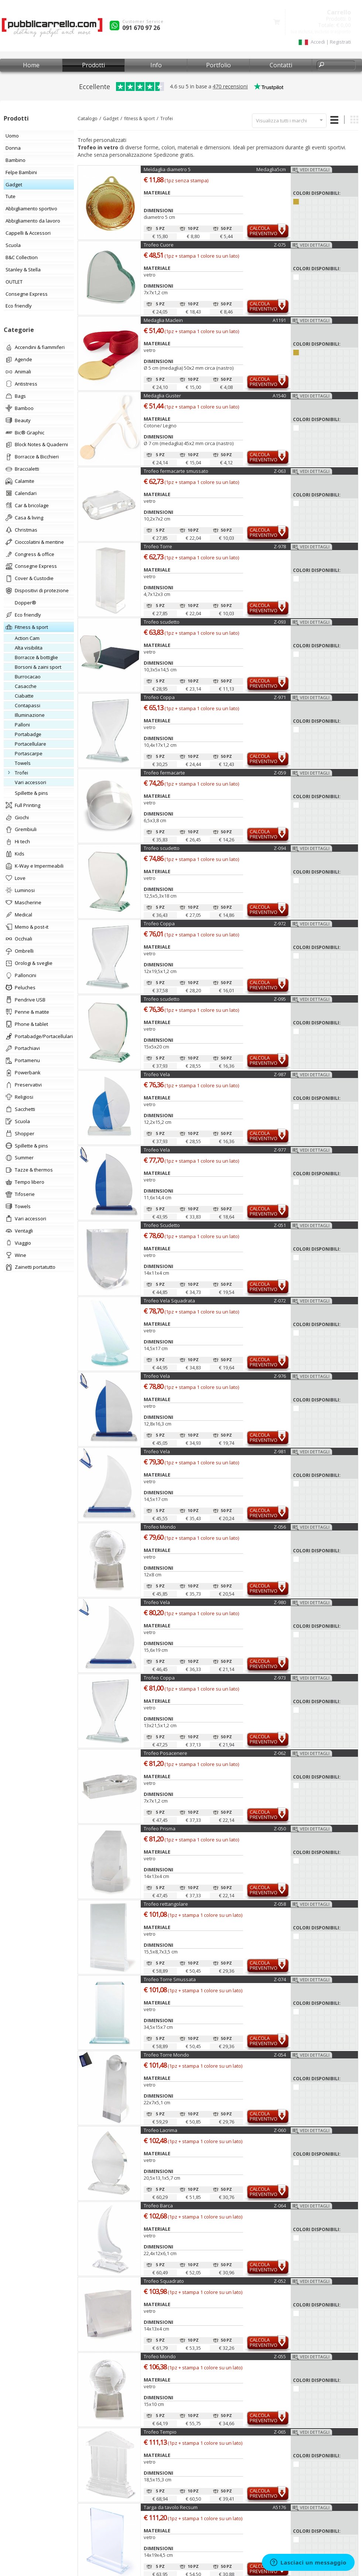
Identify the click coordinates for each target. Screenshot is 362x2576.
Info (156, 65)
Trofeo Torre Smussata (170, 1979)
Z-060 (280, 2130)
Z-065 (280, 2431)
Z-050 (280, 1828)
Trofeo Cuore (159, 244)
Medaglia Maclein (163, 320)
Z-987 (280, 1074)
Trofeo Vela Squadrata (169, 1300)
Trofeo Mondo (160, 1526)
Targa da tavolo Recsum (171, 2507)
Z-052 (280, 2281)
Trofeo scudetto (162, 621)
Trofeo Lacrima (160, 2130)
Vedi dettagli (314, 169)
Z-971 (280, 697)
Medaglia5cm (271, 169)
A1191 (279, 320)
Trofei (166, 118)
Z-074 (280, 1979)
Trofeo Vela (157, 1074)
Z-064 (280, 2205)
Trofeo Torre (158, 546)
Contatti (281, 65)
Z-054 (280, 2054)
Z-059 (280, 772)
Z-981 (280, 1451)
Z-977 (280, 1149)
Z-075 (280, 244)
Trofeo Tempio (160, 2431)
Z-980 (280, 1602)
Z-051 (280, 1225)
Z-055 (280, 2356)
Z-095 (280, 999)
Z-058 (280, 1904)
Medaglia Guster (162, 395)
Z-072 (280, 1300)
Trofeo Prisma (159, 1828)
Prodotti (93, 65)
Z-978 (280, 546)
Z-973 (280, 1677)
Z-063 (280, 471)
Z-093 (280, 621)
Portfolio (218, 65)
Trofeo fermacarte (164, 772)
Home (31, 65)
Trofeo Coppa (159, 697)
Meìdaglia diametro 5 (167, 169)
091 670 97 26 (141, 28)
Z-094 (280, 848)
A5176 (279, 2507)
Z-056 (280, 1526)
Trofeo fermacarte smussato (176, 471)
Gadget (111, 118)
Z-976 (280, 1376)
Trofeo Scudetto (162, 1225)
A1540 (279, 395)
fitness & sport (139, 118)
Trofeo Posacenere (165, 1753)
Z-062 (280, 1753)
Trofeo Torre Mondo (166, 2054)
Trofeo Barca (158, 2205)
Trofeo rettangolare (166, 1904)
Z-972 (280, 923)
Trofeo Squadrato (164, 2281)
